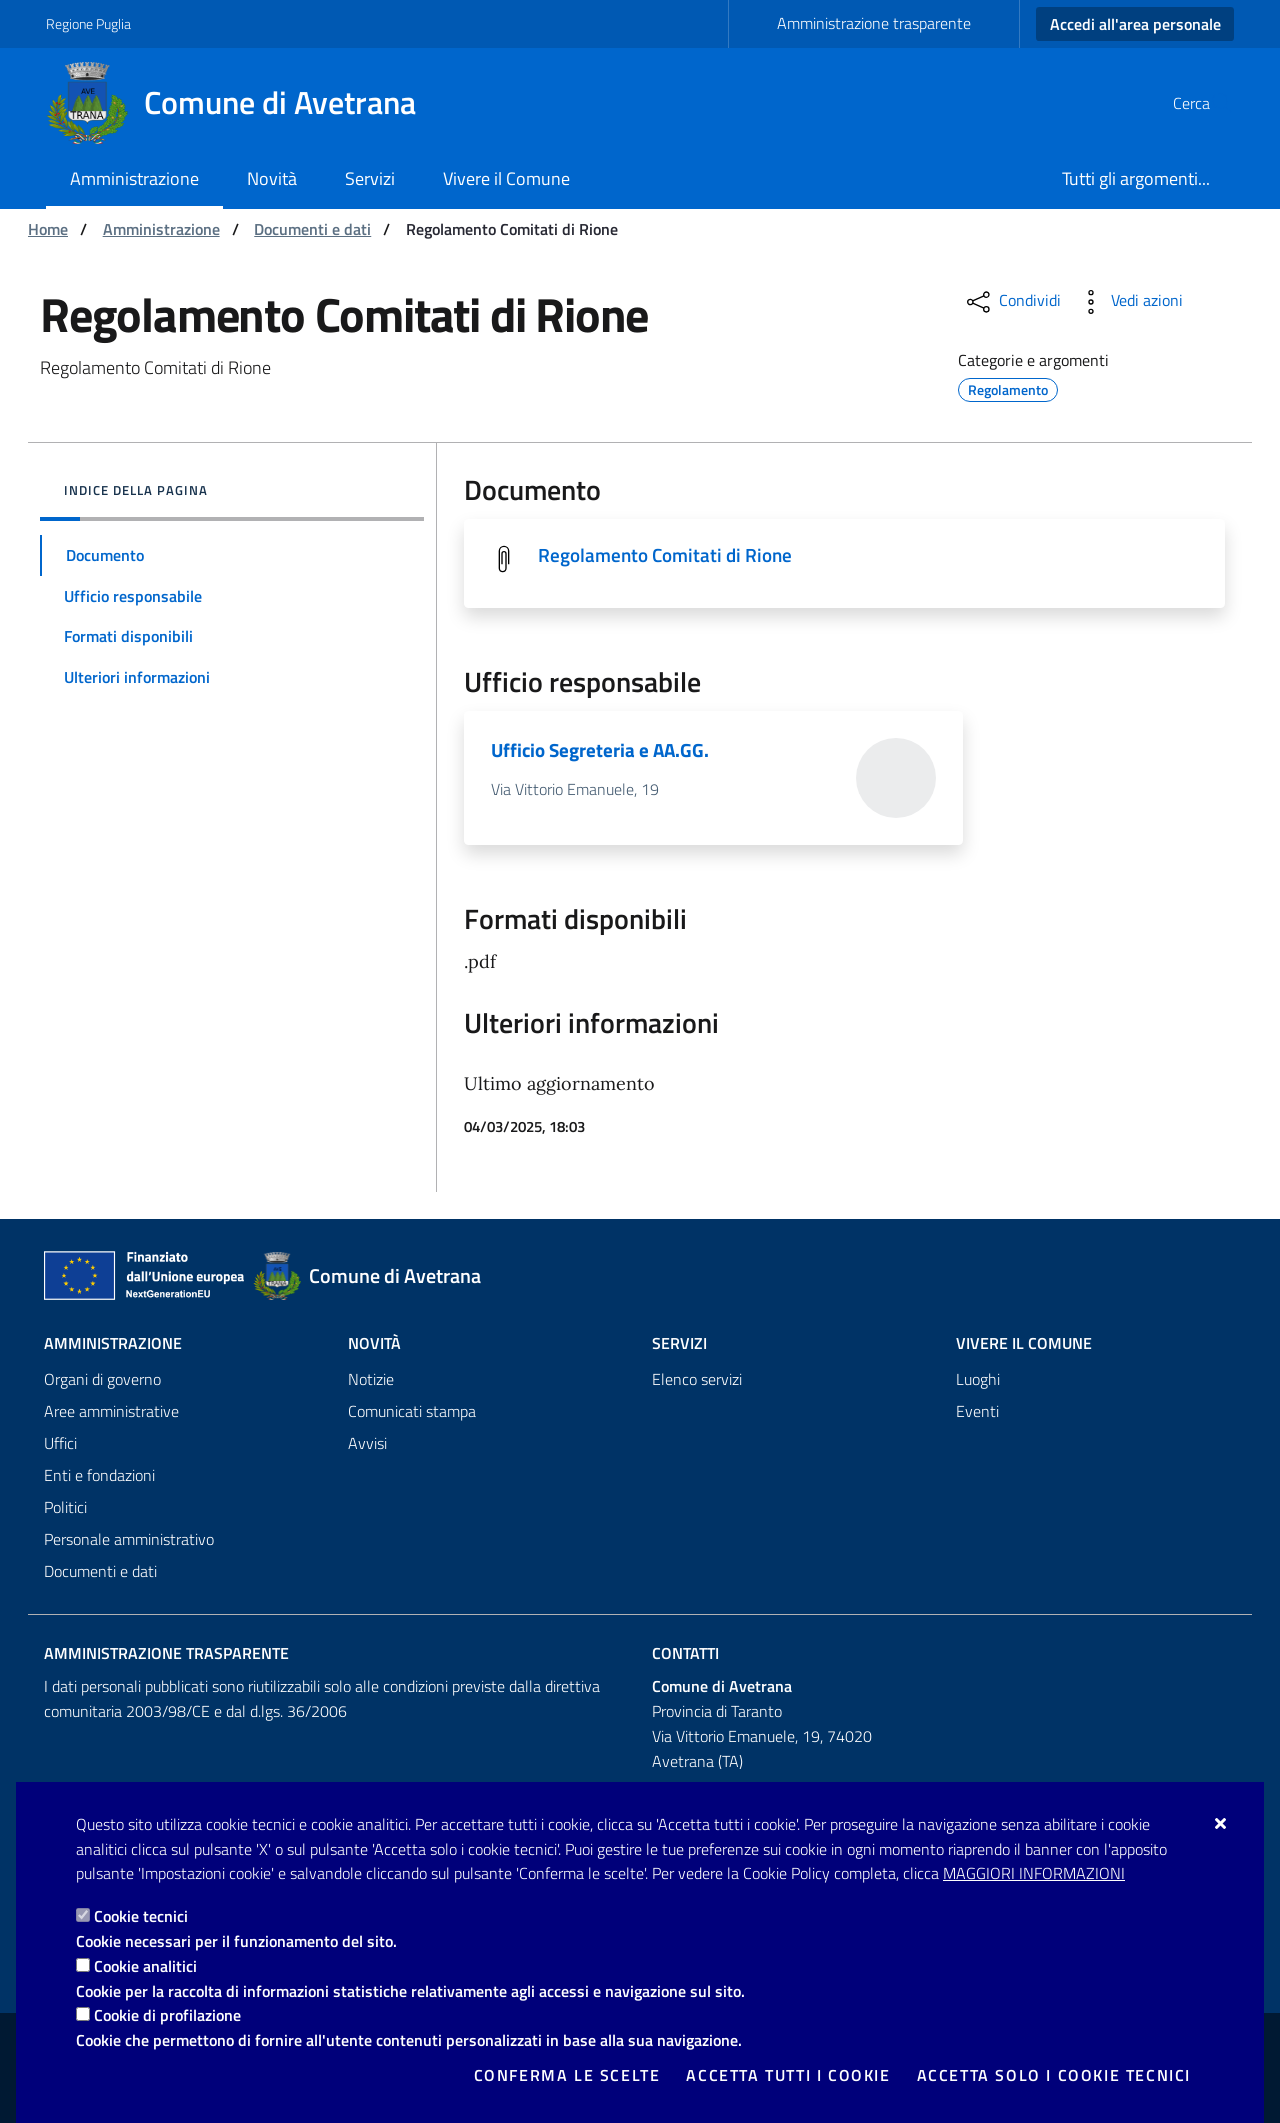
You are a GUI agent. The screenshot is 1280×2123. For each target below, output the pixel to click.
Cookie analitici (145, 1966)
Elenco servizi (697, 1380)
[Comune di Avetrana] (243, 103)
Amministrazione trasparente (874, 23)
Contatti (685, 1654)
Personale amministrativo (129, 1540)
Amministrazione (161, 229)
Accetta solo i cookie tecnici (1054, 2075)
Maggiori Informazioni (1034, 1873)
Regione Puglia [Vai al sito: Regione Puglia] (88, 23)
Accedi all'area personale (1135, 24)
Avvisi (367, 1444)
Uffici (60, 1444)
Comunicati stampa (412, 1412)
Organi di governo (102, 1380)
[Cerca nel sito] (1210, 103)
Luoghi (978, 1380)
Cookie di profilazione (167, 2015)
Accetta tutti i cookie (788, 2075)
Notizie (371, 1380)
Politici (65, 1508)
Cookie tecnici (141, 1916)
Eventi (977, 1412)
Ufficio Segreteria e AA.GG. (603, 751)
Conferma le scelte (567, 2075)
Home (48, 229)
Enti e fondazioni (99, 1476)
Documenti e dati (312, 229)
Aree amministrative (111, 1412)
